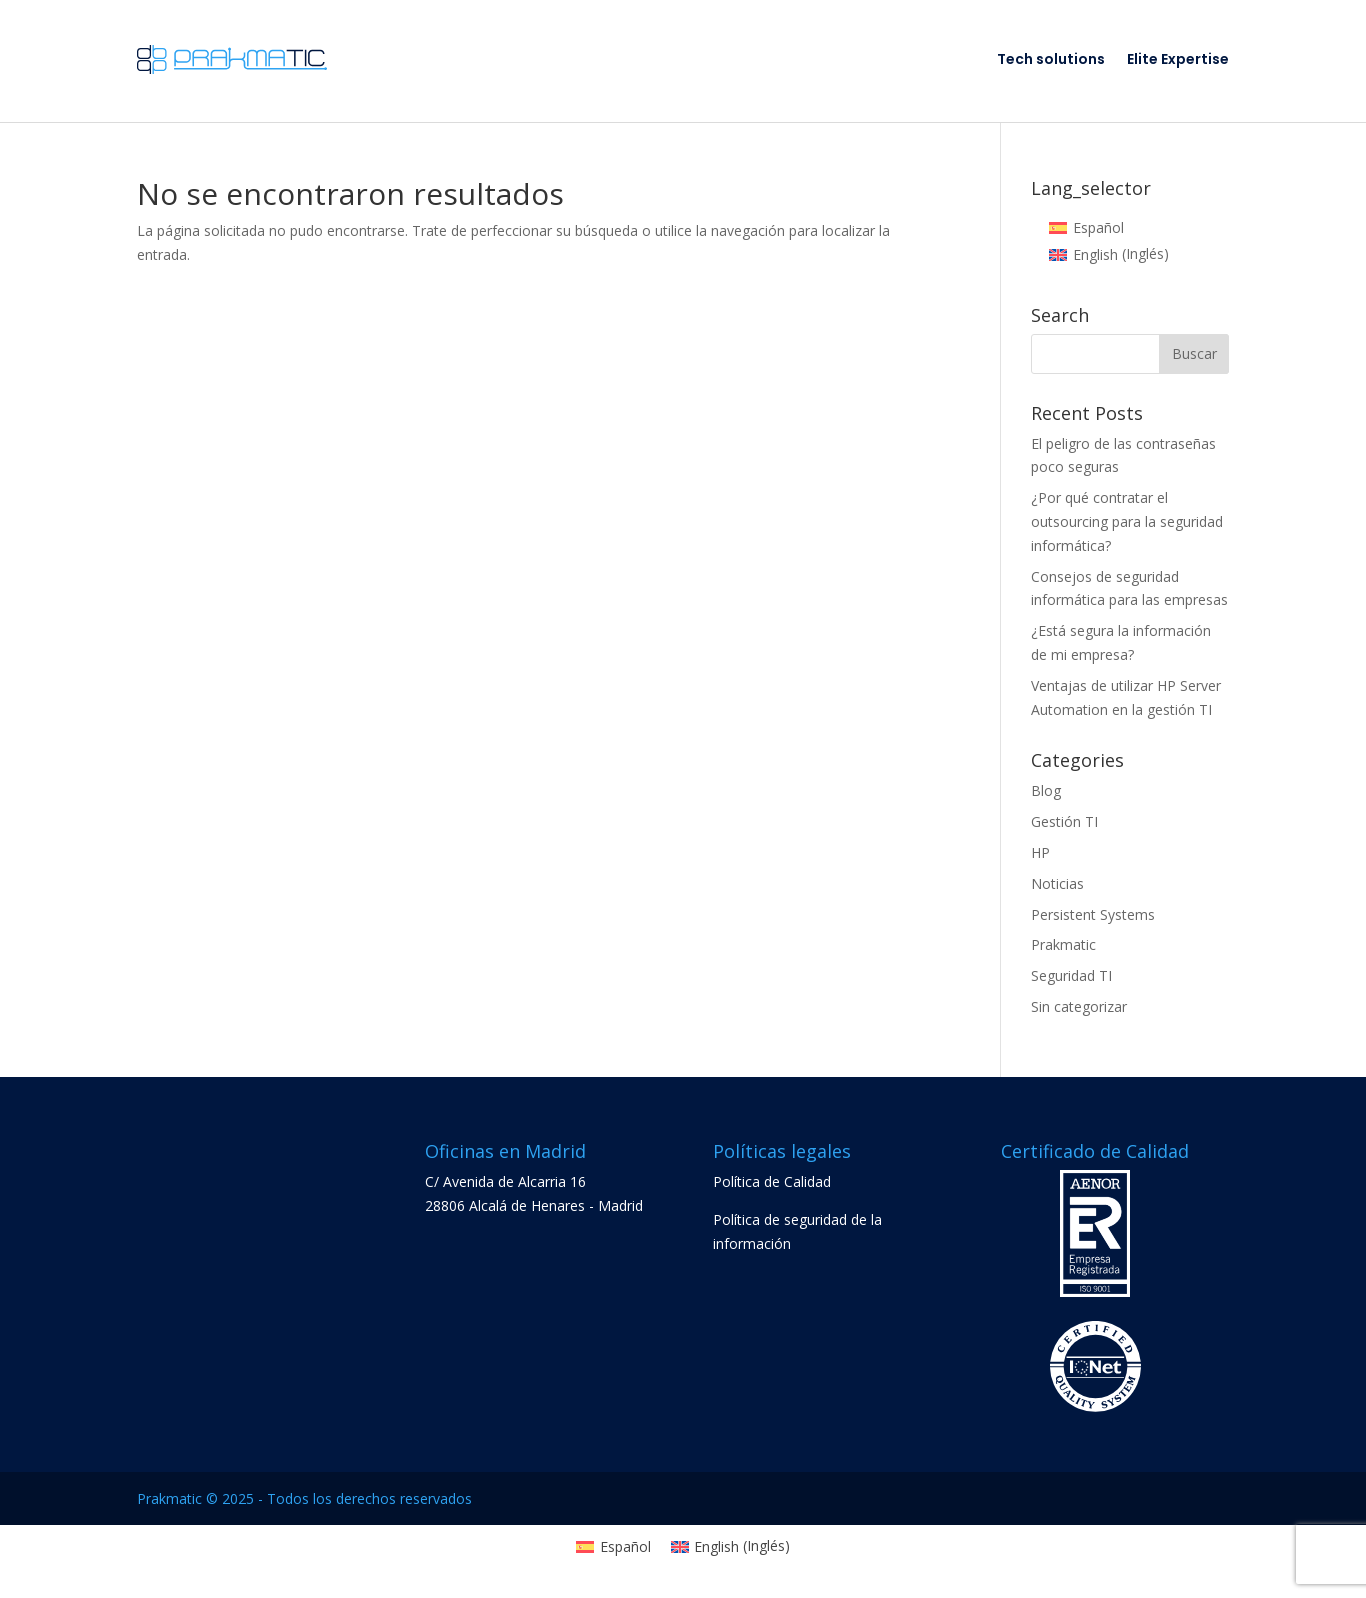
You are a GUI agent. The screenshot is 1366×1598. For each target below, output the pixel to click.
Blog (1046, 790)
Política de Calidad (772, 1181)
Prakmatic (1063, 944)
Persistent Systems (1093, 914)
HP (1040, 852)
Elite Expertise (1178, 59)
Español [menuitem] (1098, 227)
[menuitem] (1086, 228)
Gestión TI (1064, 821)
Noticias (1057, 883)
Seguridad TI (1071, 975)
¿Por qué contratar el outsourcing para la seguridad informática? (1127, 521)
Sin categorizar (1079, 1006)
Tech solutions (1051, 59)
